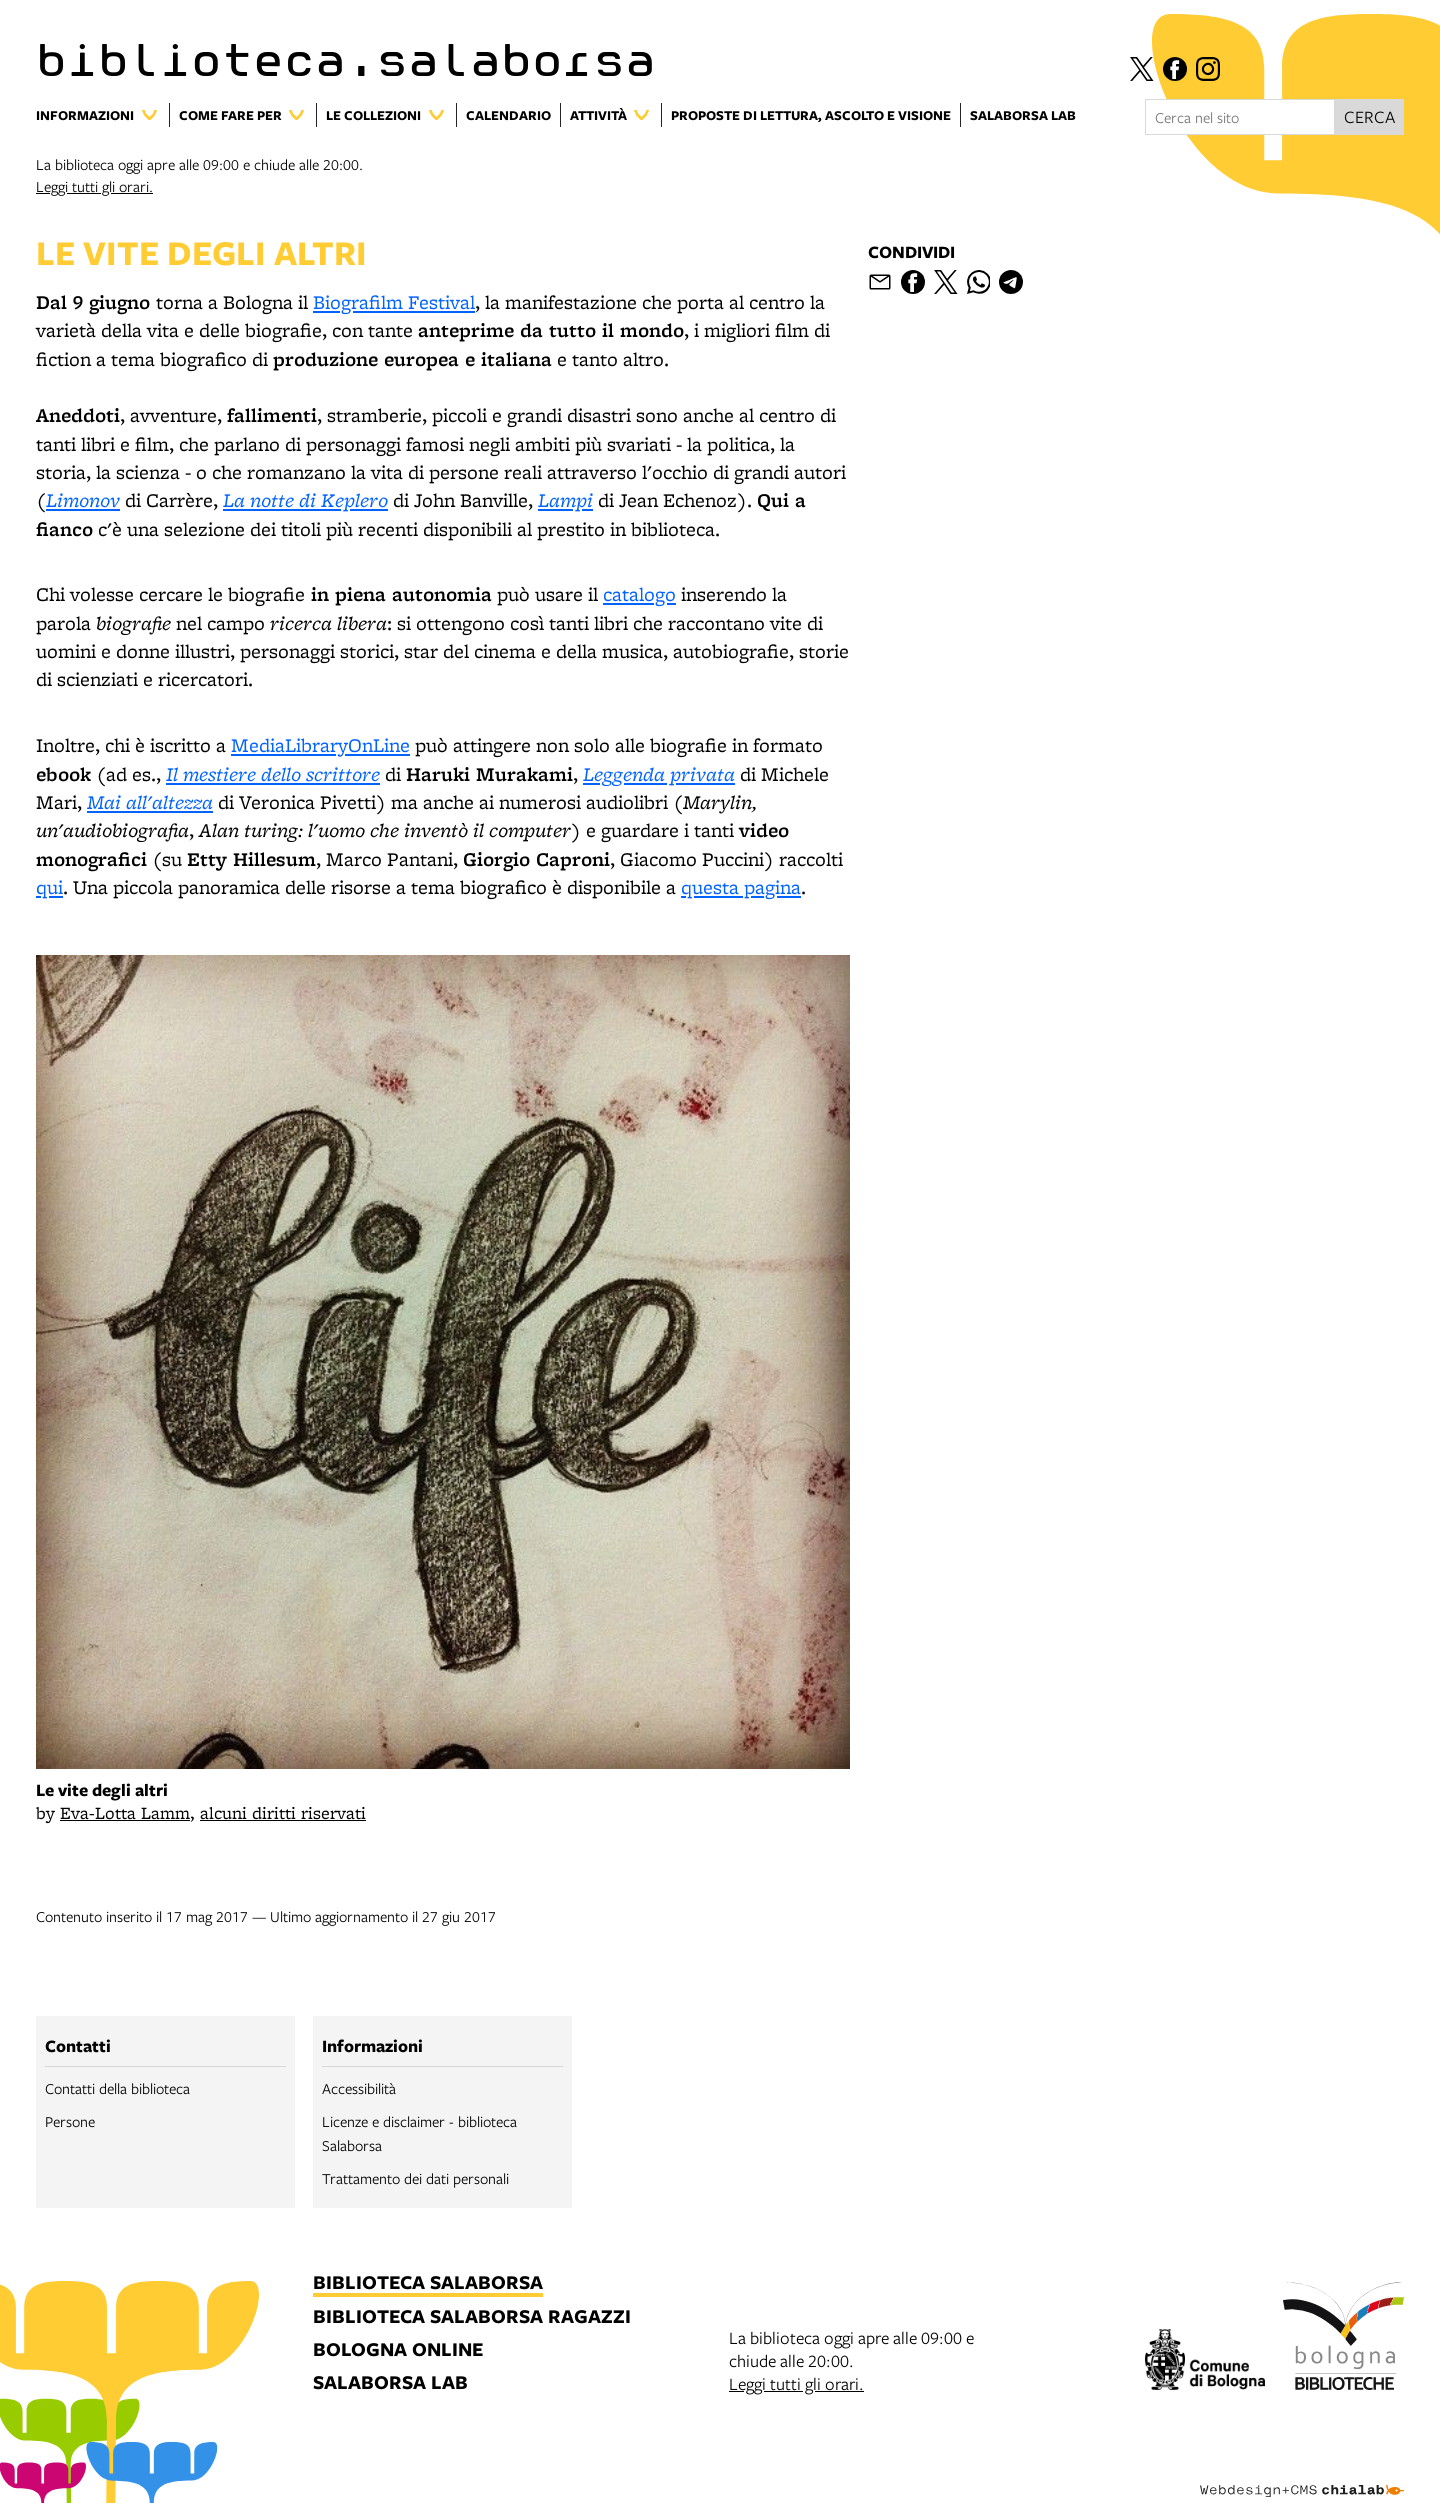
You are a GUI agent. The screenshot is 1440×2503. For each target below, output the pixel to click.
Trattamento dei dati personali (415, 2178)
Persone (70, 2121)
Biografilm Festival (394, 302)
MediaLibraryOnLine (320, 745)
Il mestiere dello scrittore (273, 773)
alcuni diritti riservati (283, 1812)
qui (49, 887)
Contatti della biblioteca (117, 2088)
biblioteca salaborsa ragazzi (472, 2317)
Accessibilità (359, 2088)
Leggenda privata (659, 773)
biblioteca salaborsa (428, 2283)
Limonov (83, 499)
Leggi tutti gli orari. (94, 186)
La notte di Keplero (305, 499)
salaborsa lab (390, 2383)
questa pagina (741, 887)
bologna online (398, 2350)
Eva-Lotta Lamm (125, 1812)
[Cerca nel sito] (1240, 117)
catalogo (639, 594)
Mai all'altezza (150, 801)
